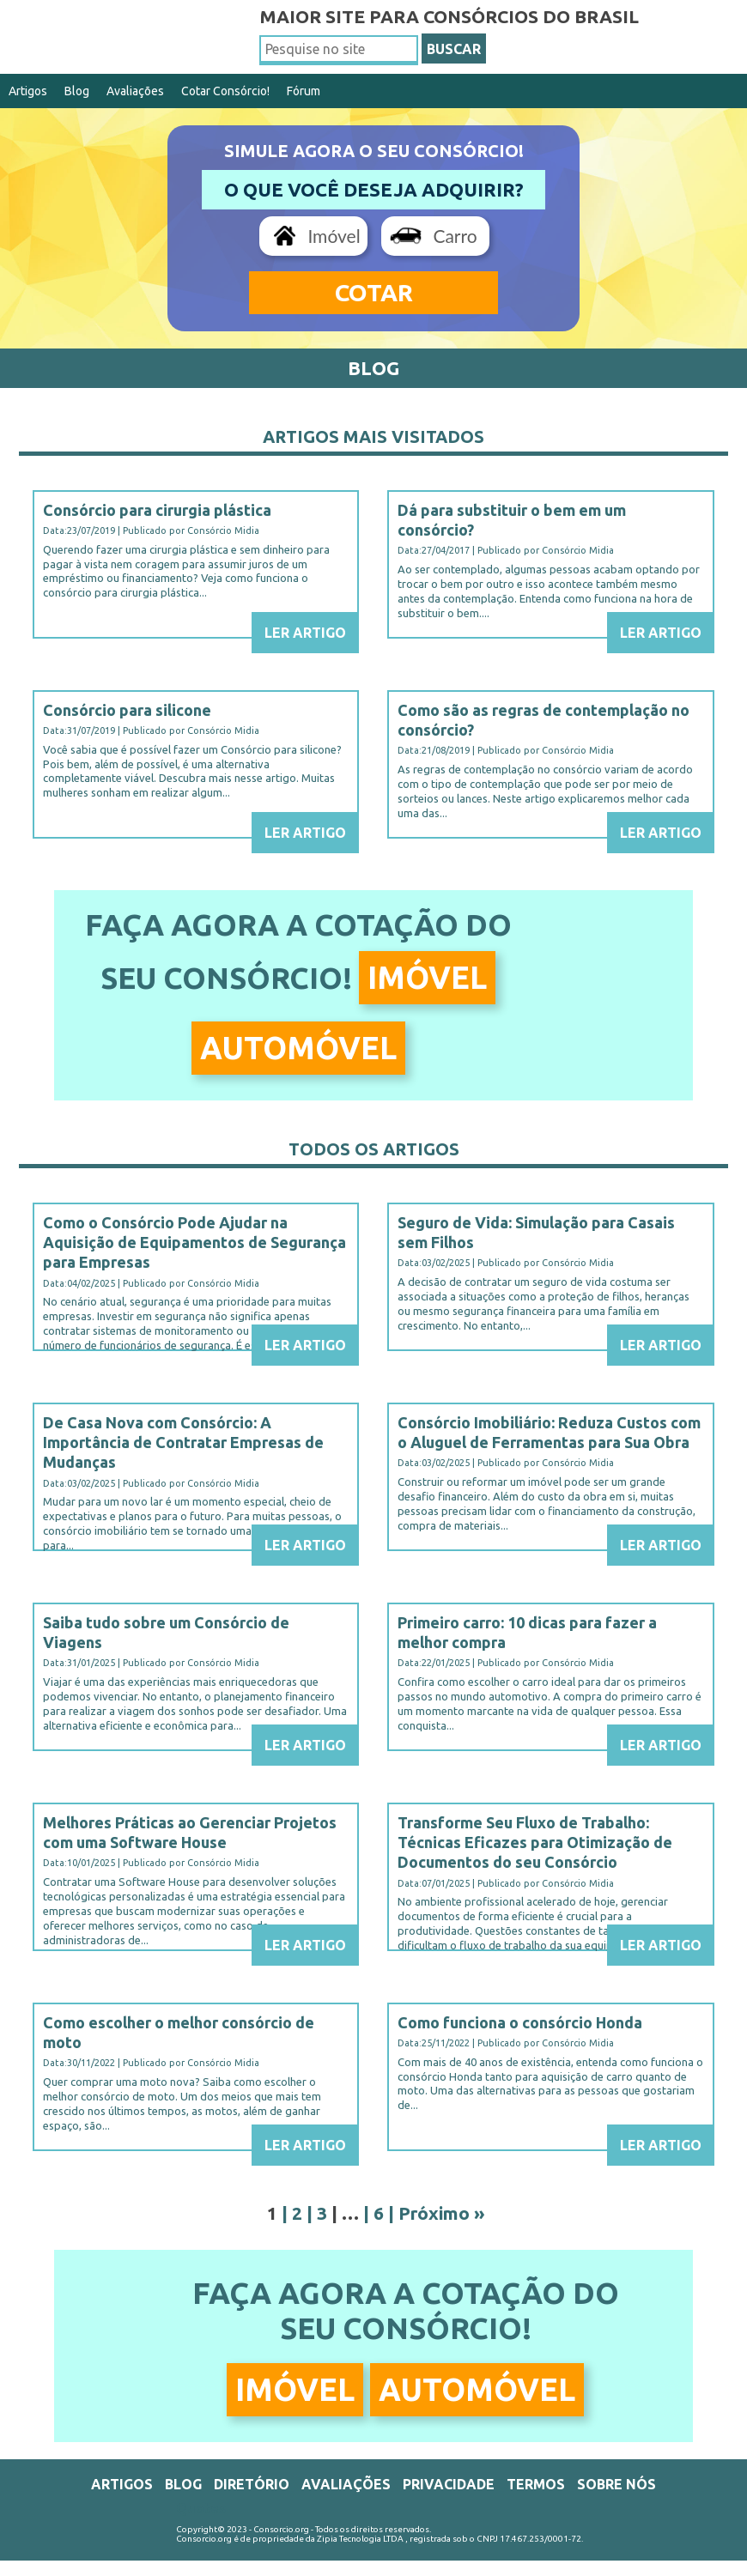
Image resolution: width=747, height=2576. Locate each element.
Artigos (28, 91)
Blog (76, 91)
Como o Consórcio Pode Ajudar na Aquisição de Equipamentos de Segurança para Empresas (194, 1242)
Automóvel (298, 1047)
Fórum (303, 91)
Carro (455, 235)
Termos (536, 2484)
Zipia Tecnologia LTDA (360, 2538)
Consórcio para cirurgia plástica (157, 509)
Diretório (251, 2484)
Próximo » (441, 2213)
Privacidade (449, 2484)
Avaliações (135, 91)
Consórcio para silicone (127, 709)
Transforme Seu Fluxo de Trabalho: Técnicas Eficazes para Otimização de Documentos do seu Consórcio (535, 1842)
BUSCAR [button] (454, 49)
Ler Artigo (305, 632)
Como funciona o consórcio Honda (520, 2022)
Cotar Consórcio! (225, 91)
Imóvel (333, 235)
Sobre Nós (616, 2484)
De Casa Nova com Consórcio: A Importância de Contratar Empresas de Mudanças (183, 1442)
